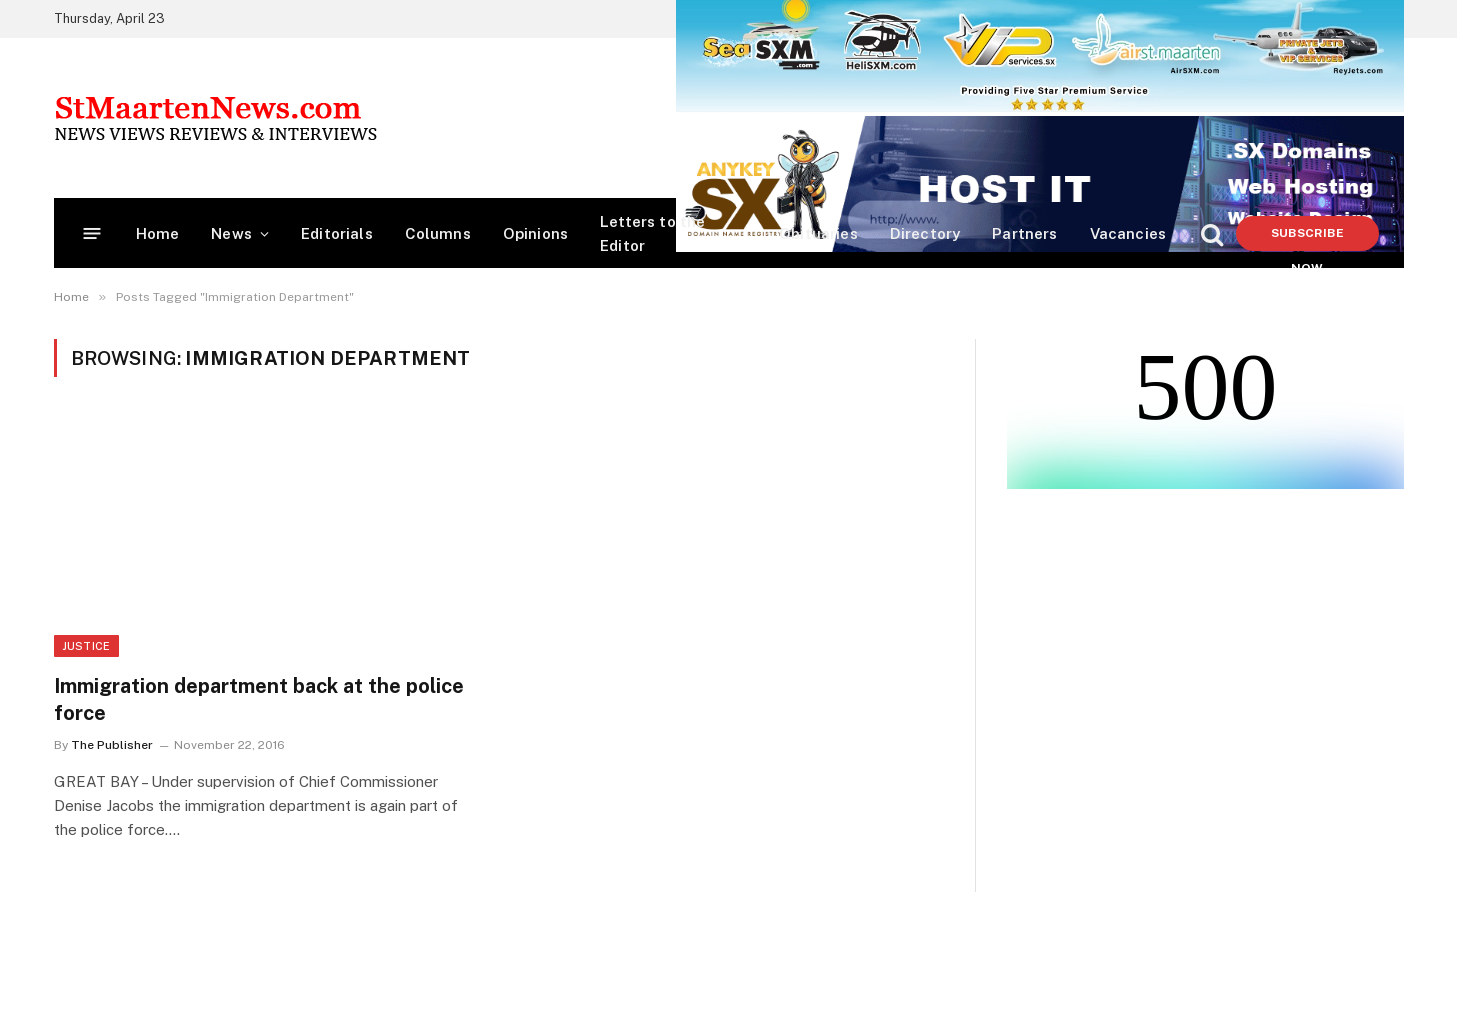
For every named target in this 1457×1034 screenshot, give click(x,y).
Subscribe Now (1307, 238)
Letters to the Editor (652, 233)
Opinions (535, 233)
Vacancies (1128, 233)
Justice (86, 646)
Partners (1024, 233)
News (231, 233)
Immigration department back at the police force (259, 699)
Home (158, 233)
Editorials (337, 233)
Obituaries (818, 233)
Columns (438, 233)
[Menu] (91, 233)
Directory (925, 233)
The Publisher (112, 745)
